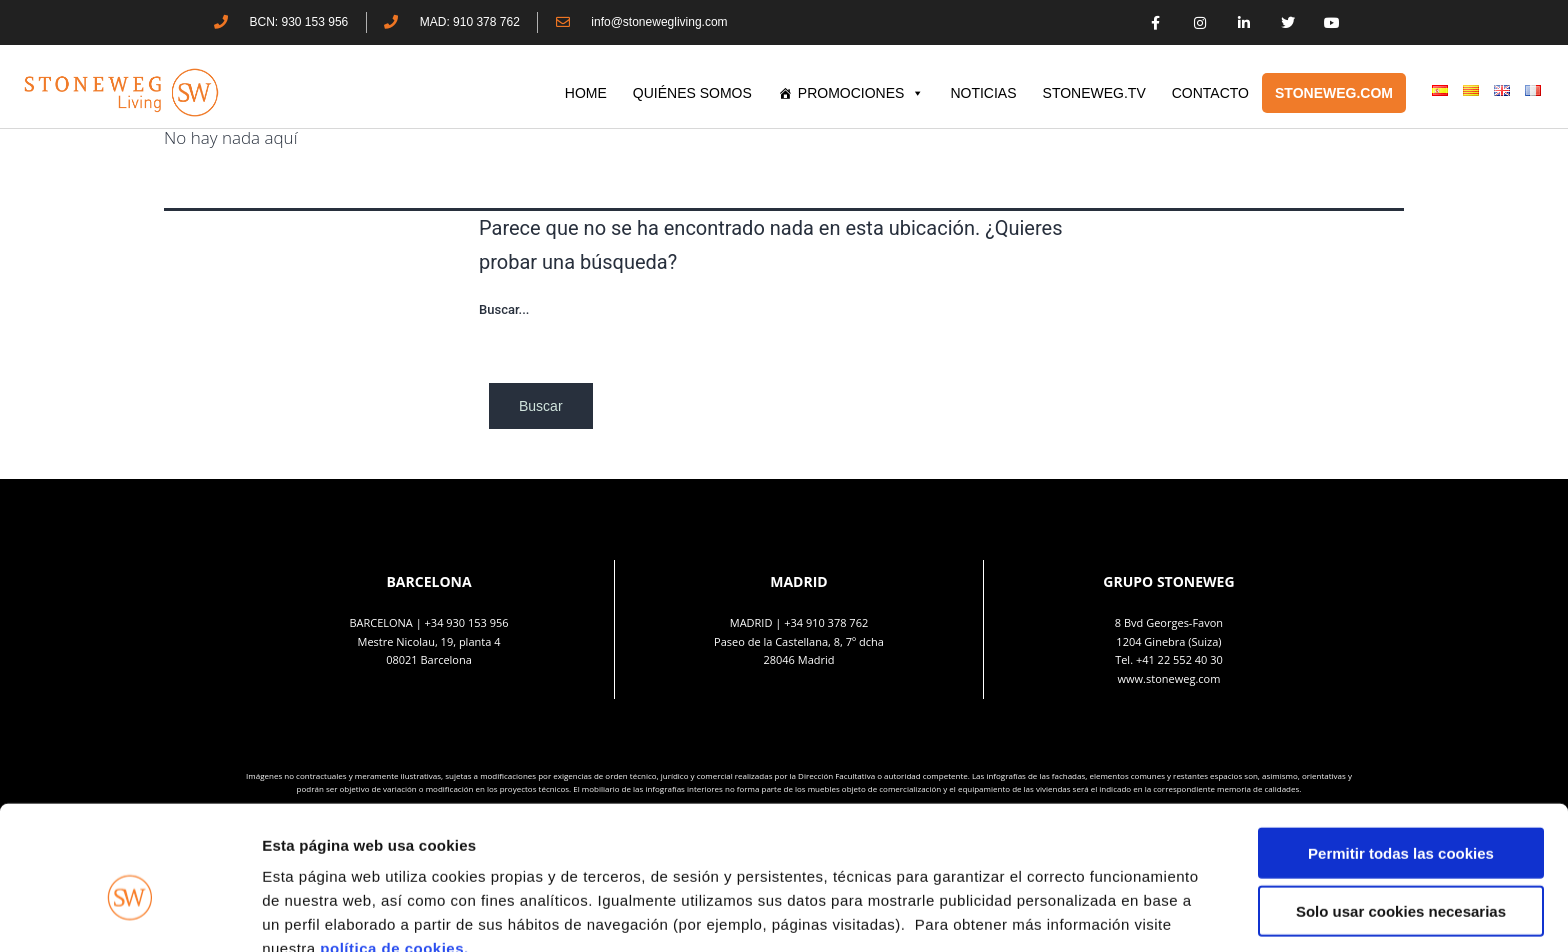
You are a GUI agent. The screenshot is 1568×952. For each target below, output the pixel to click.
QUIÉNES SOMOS (692, 93)
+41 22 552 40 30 (1179, 659)
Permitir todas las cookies (1401, 752)
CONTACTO (1210, 93)
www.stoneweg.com (1169, 678)
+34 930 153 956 (467, 622)
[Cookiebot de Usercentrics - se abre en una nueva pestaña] (129, 913)
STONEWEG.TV (1094, 93)
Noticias (983, 93)
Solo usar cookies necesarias (1401, 811)
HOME (586, 93)
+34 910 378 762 (826, 622)
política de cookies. (396, 847)
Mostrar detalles (1074, 912)
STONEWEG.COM (1334, 93)
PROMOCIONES (861, 93)
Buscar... (504, 309)
